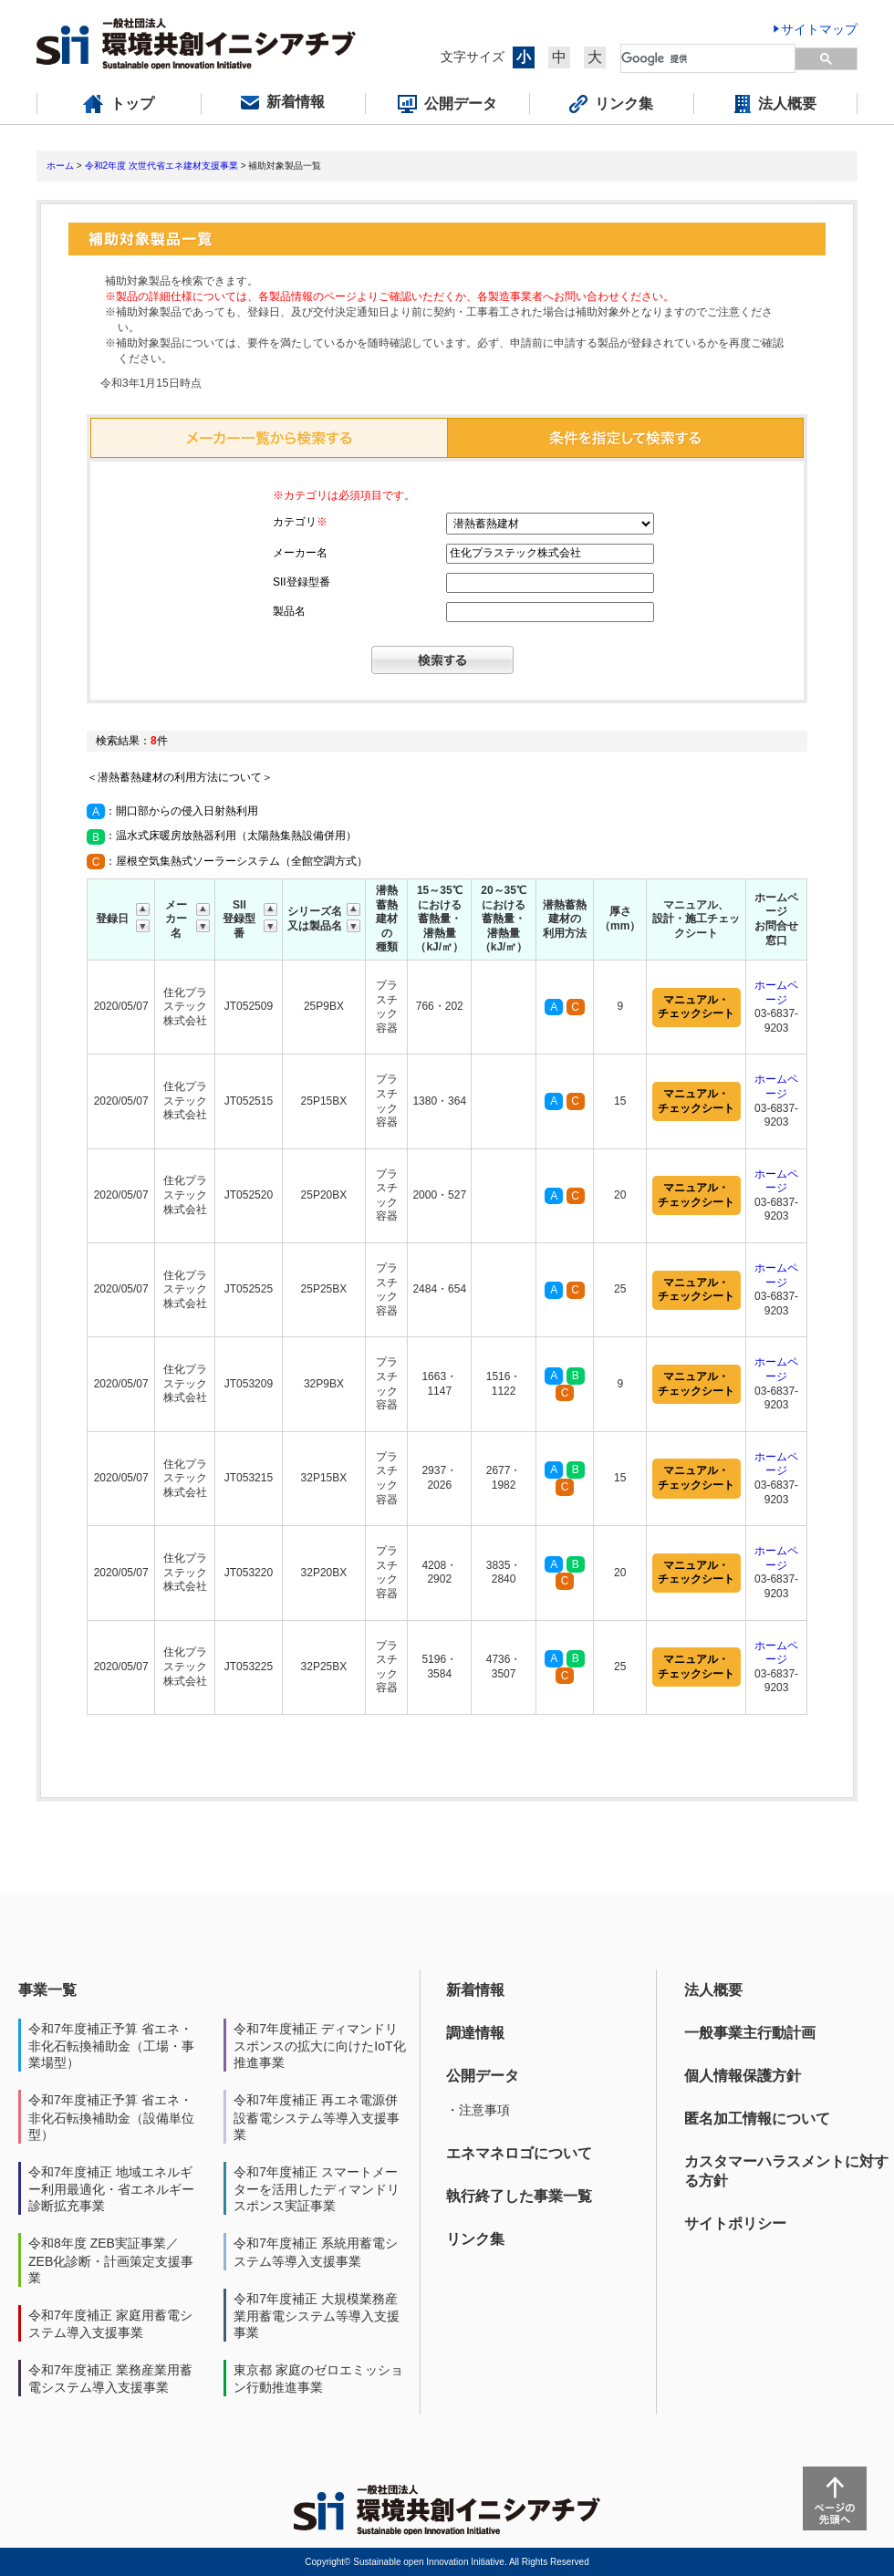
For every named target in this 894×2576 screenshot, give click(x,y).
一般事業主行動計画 (750, 2033)
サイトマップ (819, 29)
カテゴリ (300, 521)
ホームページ (776, 992)
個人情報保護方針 (742, 2075)
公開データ (482, 2075)
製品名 (289, 611)
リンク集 (475, 2239)
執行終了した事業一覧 (519, 2196)
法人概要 (713, 1990)
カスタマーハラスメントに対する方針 (786, 2171)
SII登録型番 (301, 582)
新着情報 (475, 1990)
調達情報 (475, 2033)
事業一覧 (47, 1990)
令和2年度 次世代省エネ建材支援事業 (161, 166)
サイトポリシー (735, 2223)
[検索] (708, 58)
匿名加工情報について (757, 2118)
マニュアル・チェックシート (696, 1007)
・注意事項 (478, 2110)
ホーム (60, 166)
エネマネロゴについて (519, 2153)
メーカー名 (300, 552)
